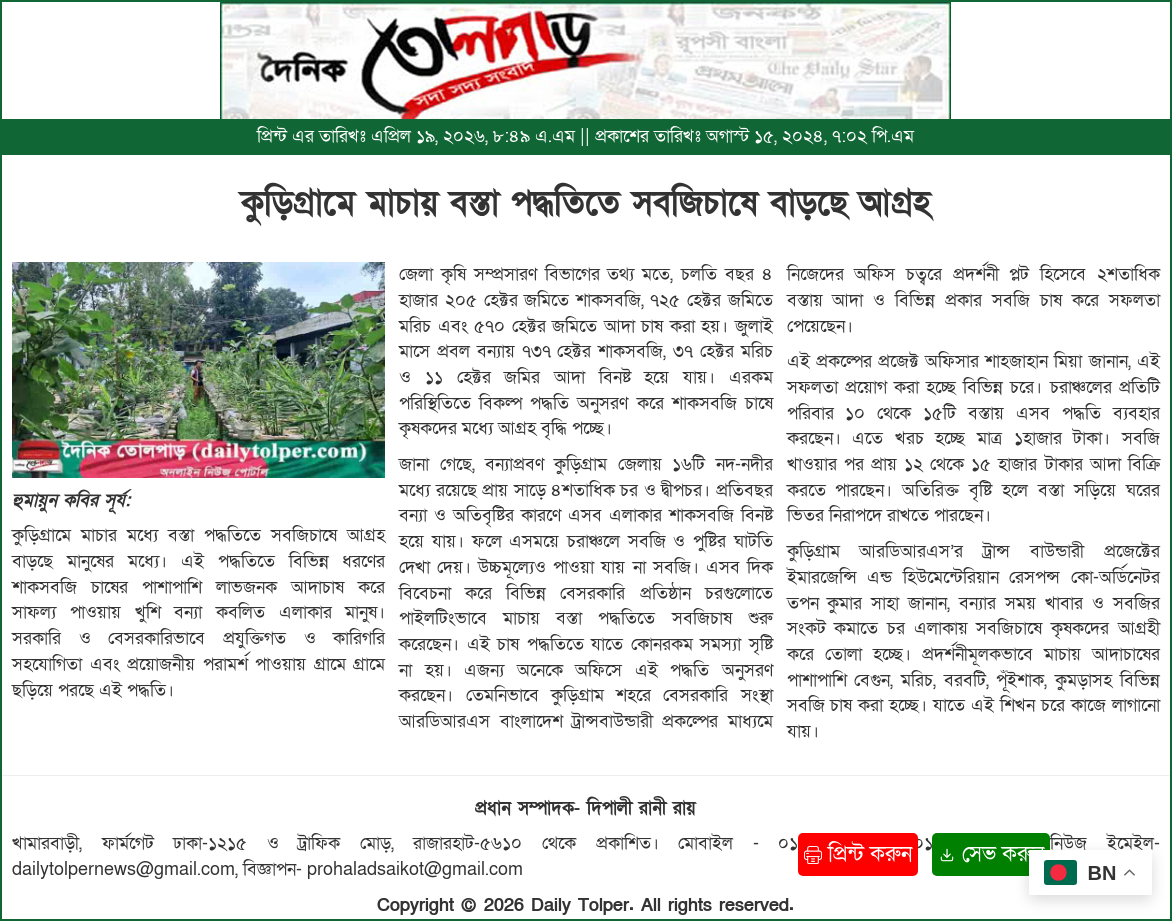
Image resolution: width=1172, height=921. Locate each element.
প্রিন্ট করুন (858, 854)
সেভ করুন (991, 854)
